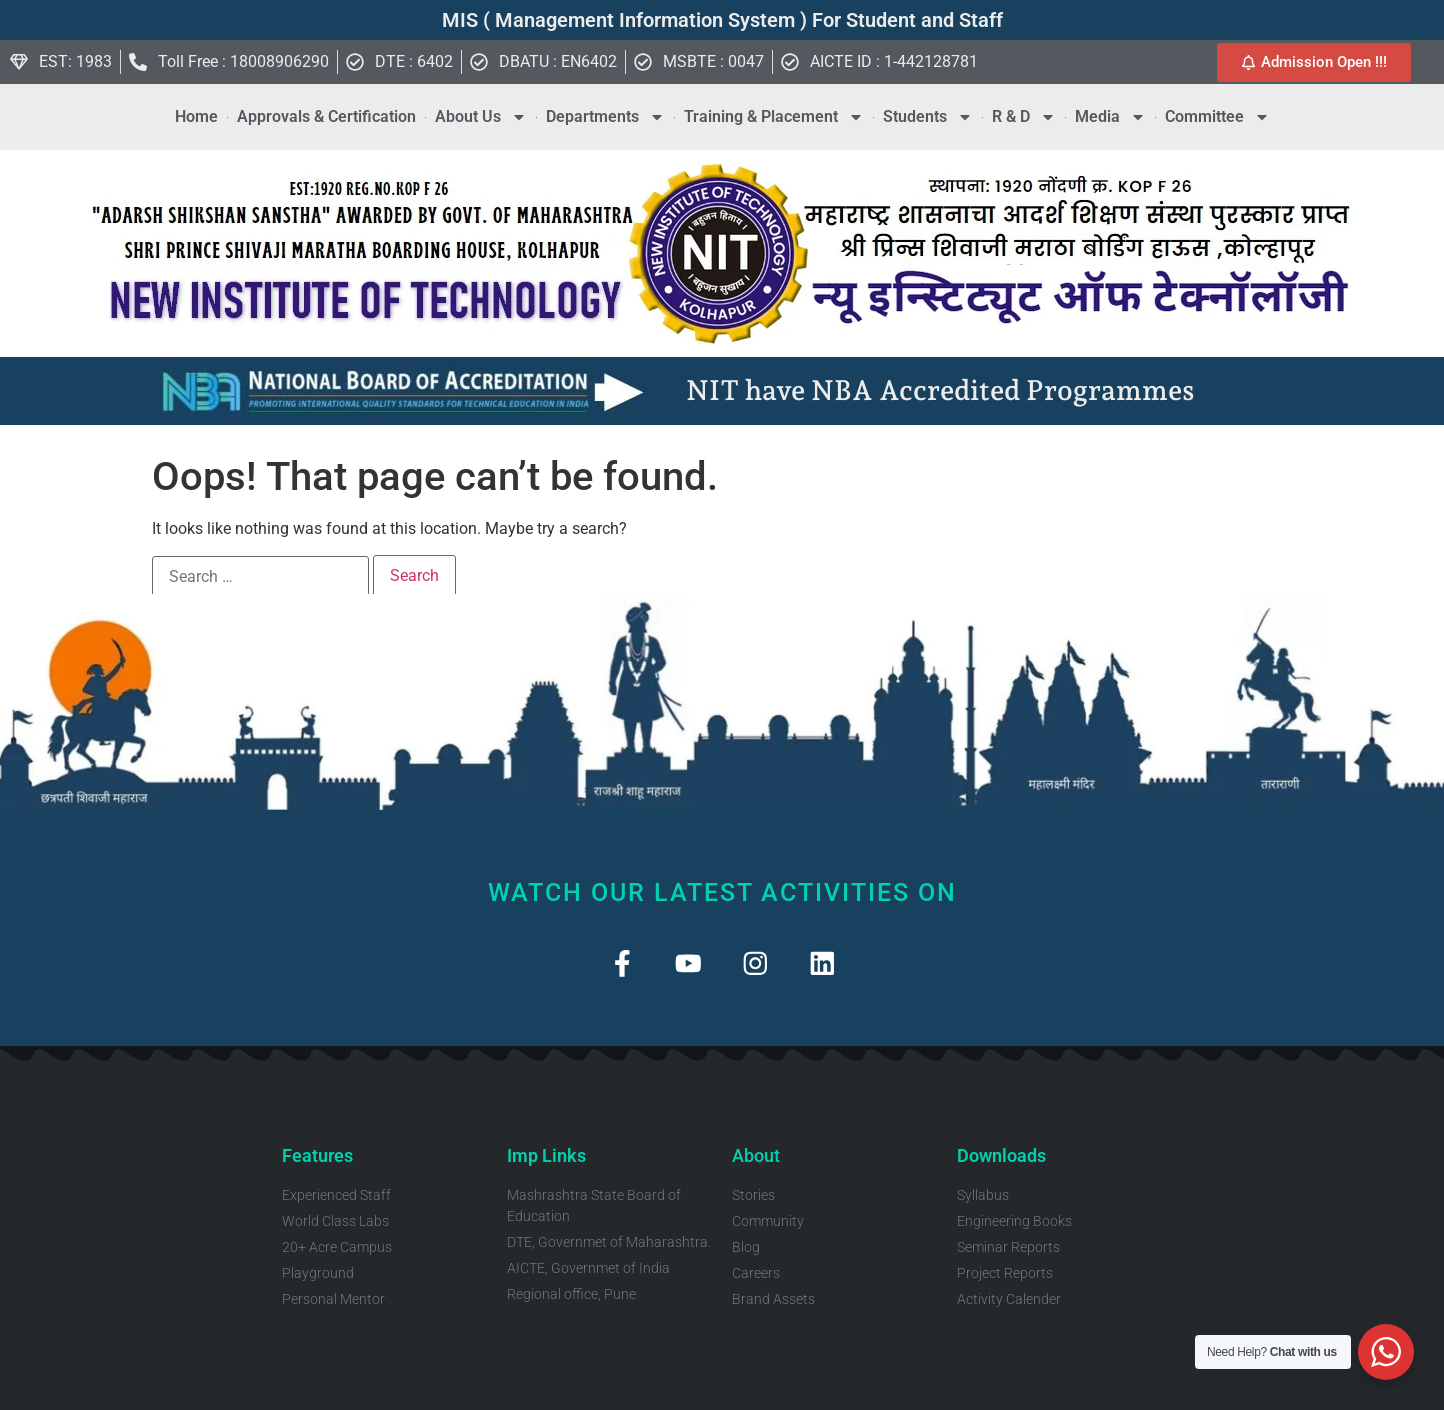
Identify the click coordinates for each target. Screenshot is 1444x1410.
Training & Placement (774, 117)
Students (928, 117)
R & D (1024, 117)
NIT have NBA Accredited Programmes (940, 390)
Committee (1217, 117)
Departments (605, 117)
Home (196, 116)
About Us (481, 117)
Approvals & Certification (326, 116)
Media (1110, 117)
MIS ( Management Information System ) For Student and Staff (722, 20)
